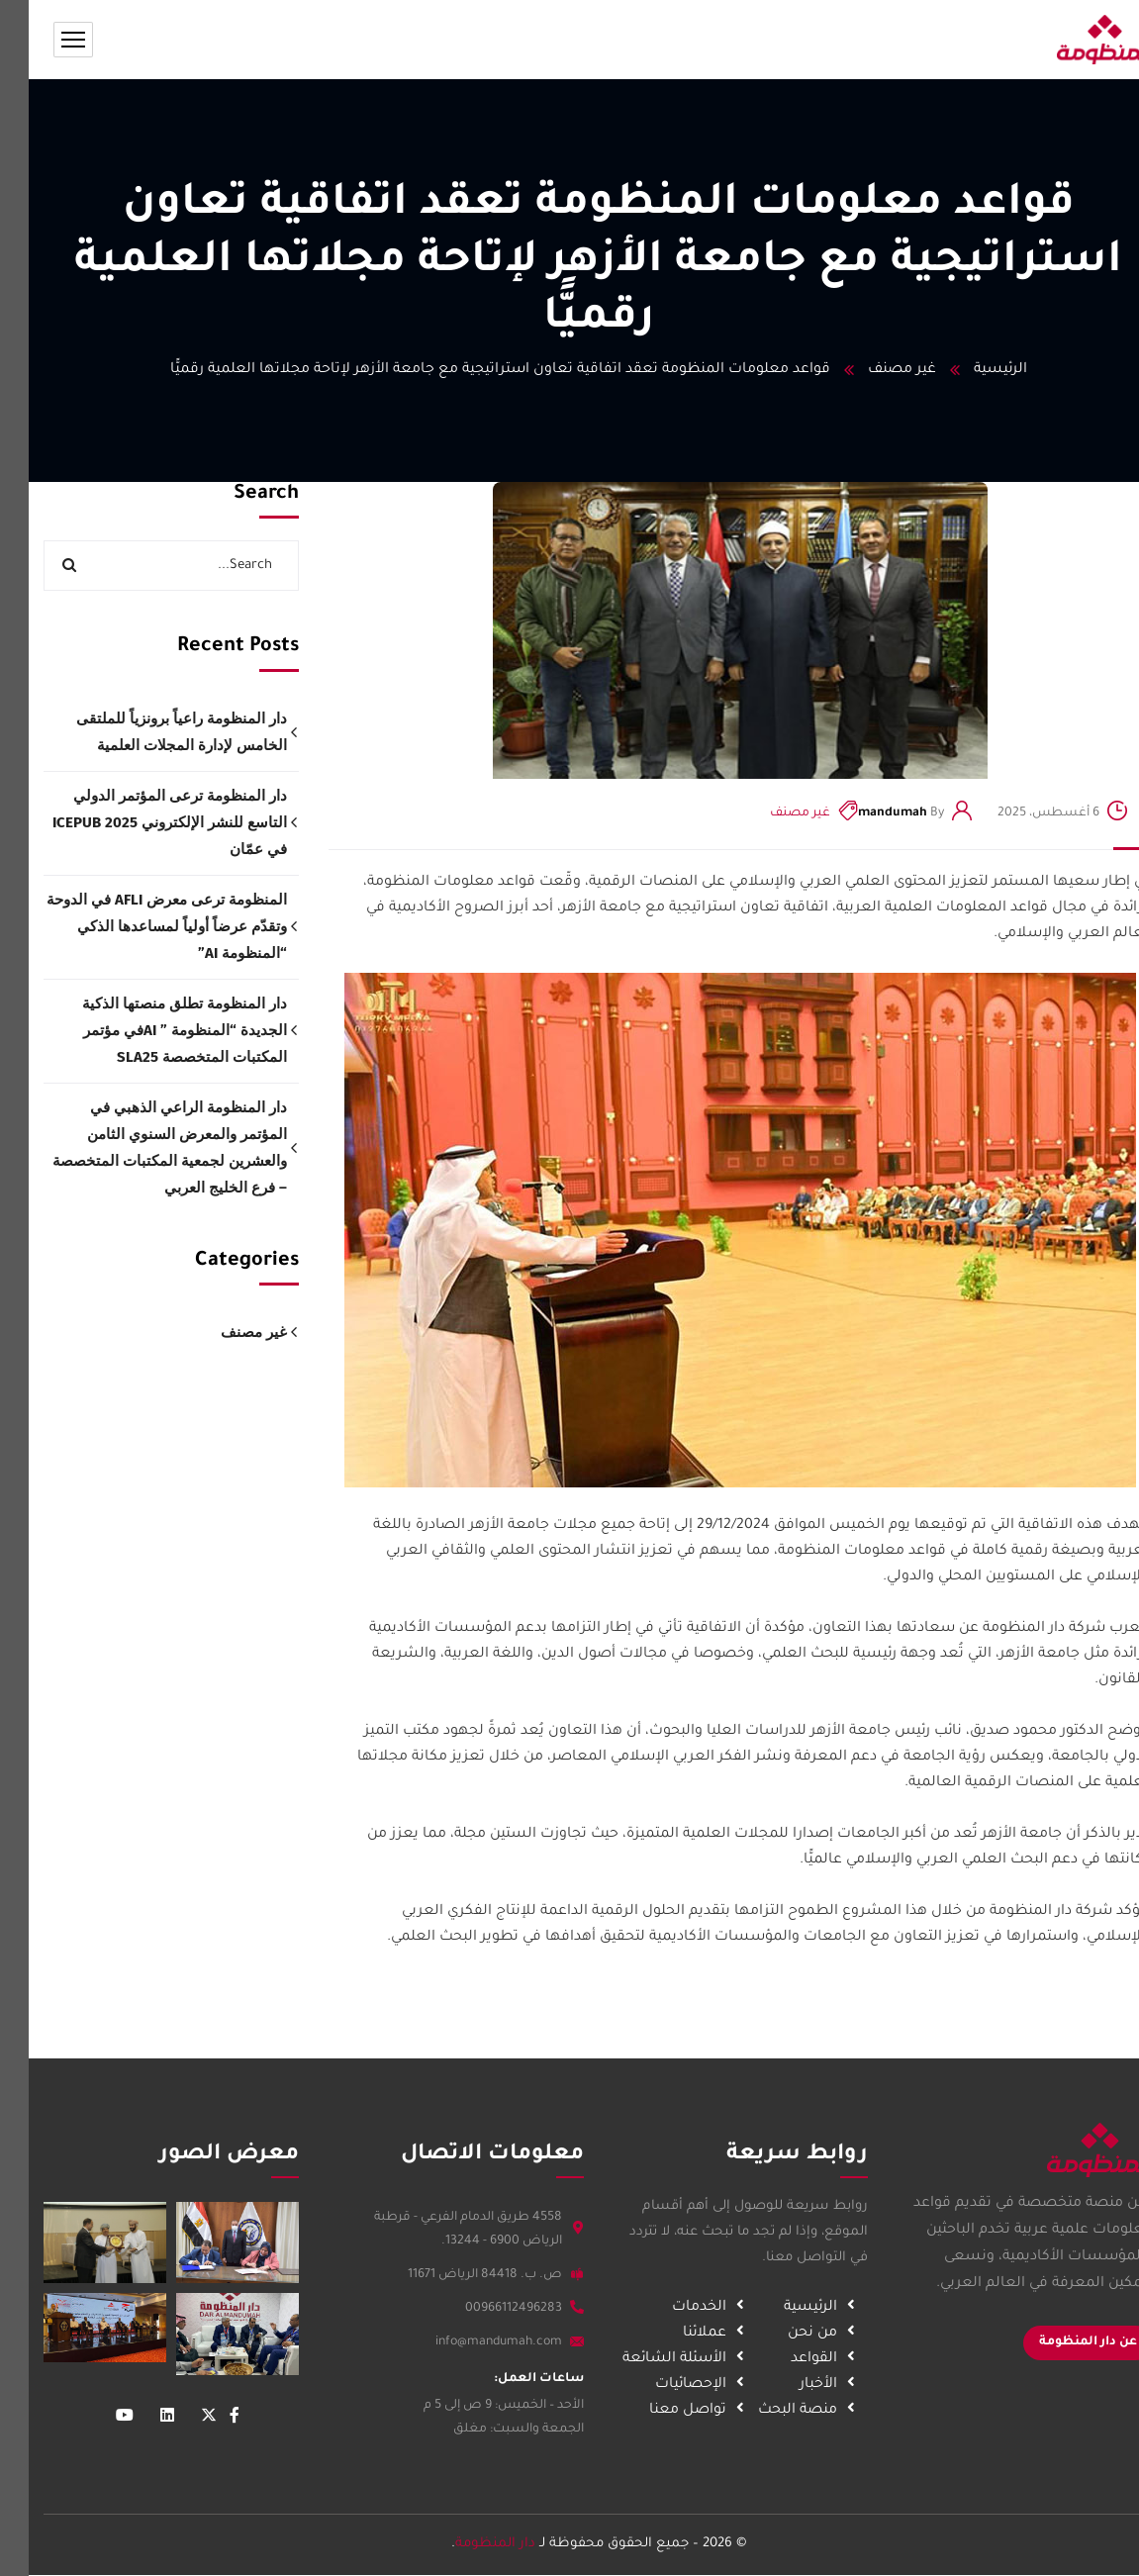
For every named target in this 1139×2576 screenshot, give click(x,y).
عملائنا (703, 2333)
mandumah (864, 813)
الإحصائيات (689, 2385)
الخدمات (698, 2308)
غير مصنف (873, 370)
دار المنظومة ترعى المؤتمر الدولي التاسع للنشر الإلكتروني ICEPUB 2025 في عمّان (141, 822)
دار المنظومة (467, 2543)
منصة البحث (796, 2411)
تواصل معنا (686, 2411)
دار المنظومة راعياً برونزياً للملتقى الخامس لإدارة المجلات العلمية (152, 732)
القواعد (813, 2359)
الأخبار (817, 2385)
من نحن (811, 2333)
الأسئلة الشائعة (673, 2359)
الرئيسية (971, 370)
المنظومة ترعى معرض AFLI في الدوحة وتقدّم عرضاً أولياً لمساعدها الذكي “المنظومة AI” (138, 926)
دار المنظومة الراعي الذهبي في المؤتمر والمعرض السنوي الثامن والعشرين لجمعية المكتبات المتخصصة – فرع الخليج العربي (141, 1147)
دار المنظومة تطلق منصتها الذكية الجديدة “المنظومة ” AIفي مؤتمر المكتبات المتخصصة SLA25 (155, 1030)
